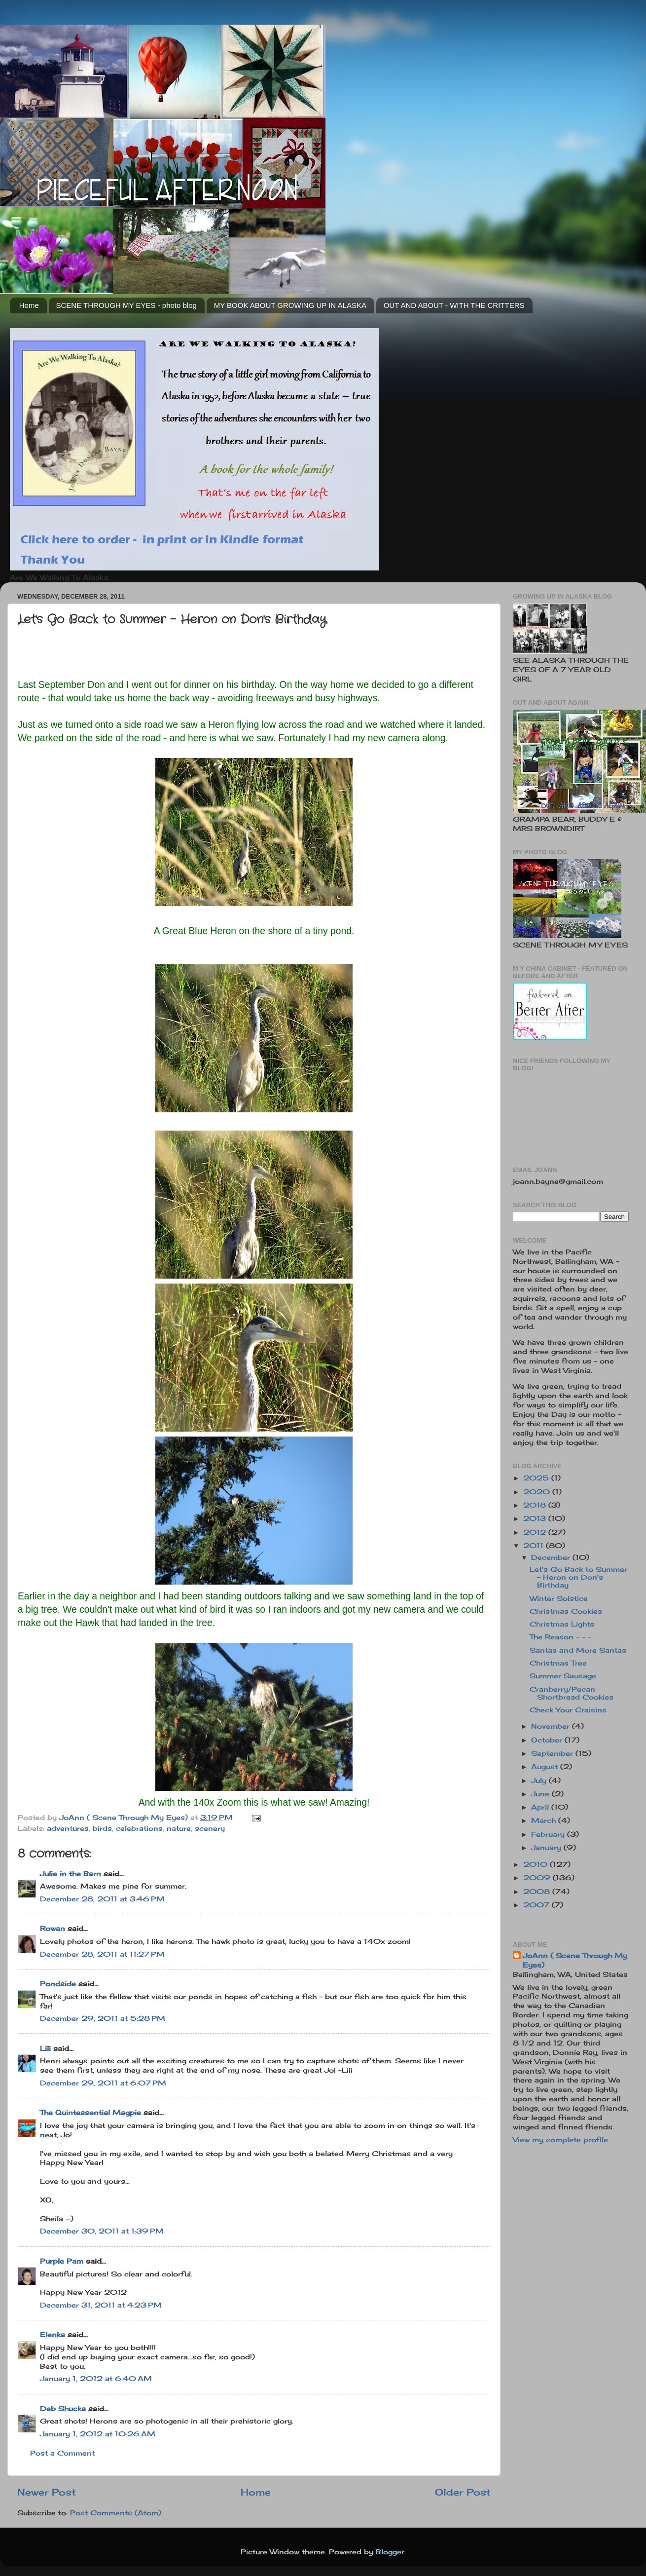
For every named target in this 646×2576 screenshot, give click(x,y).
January (547, 1848)
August (545, 1767)
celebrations (139, 1828)
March (544, 1820)
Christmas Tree (558, 1663)
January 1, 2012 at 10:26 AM (97, 2434)
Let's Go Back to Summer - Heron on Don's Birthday (578, 1577)
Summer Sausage (563, 1676)
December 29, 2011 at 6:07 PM (103, 2083)
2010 (536, 1864)
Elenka (52, 2335)
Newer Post (46, 2492)
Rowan (52, 1928)
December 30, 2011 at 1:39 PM (102, 2231)
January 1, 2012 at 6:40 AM (96, 2379)
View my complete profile (560, 2140)
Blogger (390, 2552)
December (552, 1557)
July (540, 1780)
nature (179, 1828)
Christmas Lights (562, 1624)
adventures (68, 1828)
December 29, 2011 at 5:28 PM (102, 2018)
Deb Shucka (63, 2409)
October (548, 1740)
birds (102, 1828)
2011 (534, 1546)
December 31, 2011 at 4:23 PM (101, 2305)
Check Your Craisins (568, 1710)
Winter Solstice (559, 1598)
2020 (537, 1492)
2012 (535, 1532)
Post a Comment (62, 2453)
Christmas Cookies (566, 1611)
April (541, 1807)
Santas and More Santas (578, 1650)
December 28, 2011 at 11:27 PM (102, 1954)
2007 (537, 1905)
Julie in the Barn (70, 1874)
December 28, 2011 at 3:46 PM (102, 1899)
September (553, 1753)
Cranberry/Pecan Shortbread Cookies (571, 1693)
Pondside (58, 1984)
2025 (537, 1478)
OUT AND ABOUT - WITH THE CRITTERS (454, 305)
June (541, 1794)
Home (29, 305)
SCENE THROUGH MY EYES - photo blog (126, 305)
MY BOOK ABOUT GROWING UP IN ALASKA (290, 305)
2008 (537, 1891)
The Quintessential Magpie (90, 2113)
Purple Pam (61, 2261)
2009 (538, 1878)
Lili (45, 2048)
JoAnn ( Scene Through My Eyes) (575, 1960)
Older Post (463, 2492)
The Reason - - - (560, 1637)
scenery (210, 1828)
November (551, 1726)
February (549, 1834)
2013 (535, 1518)
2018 (535, 1505)
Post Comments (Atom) (115, 2513)
